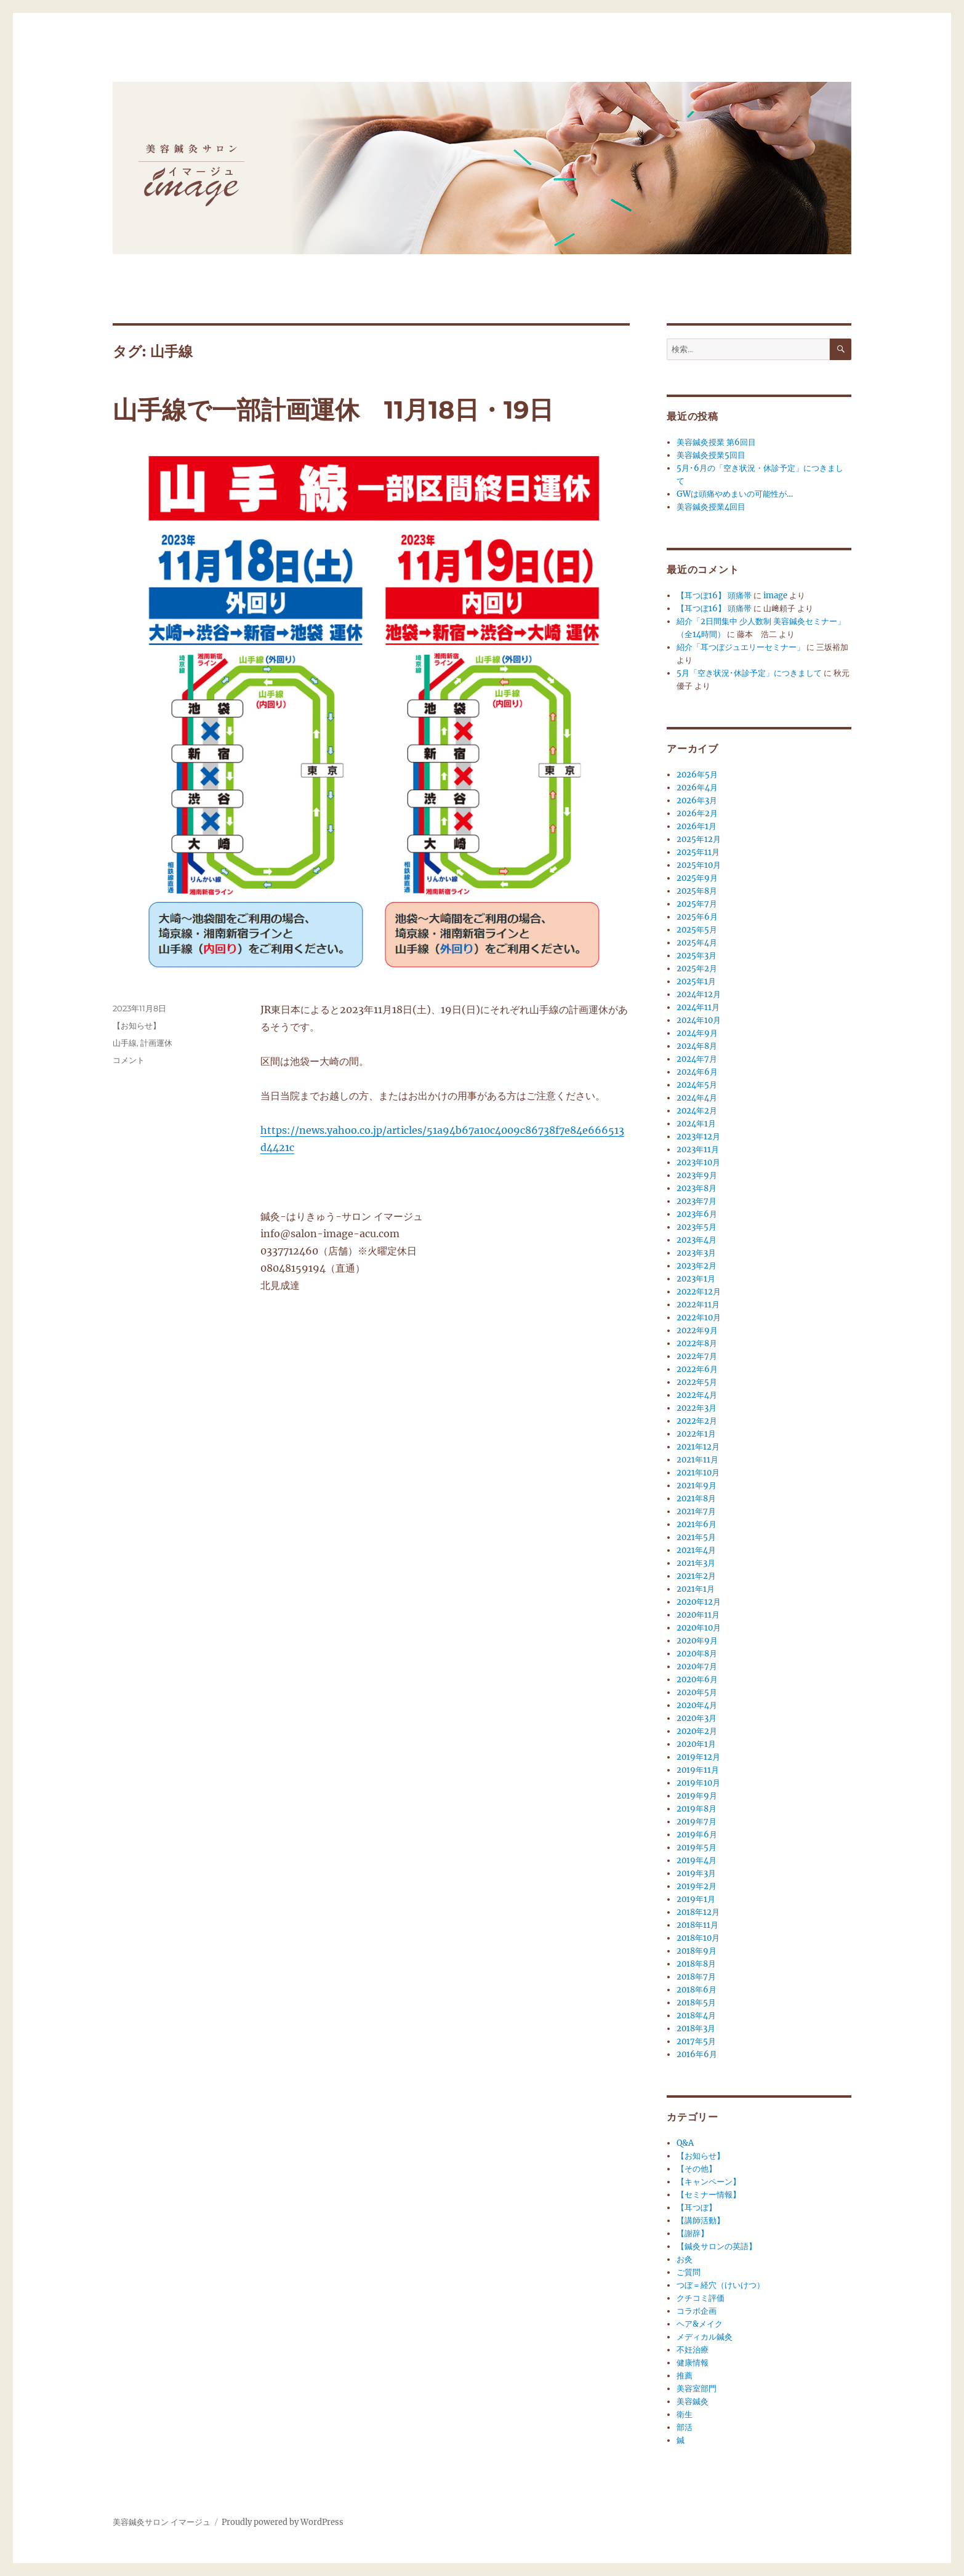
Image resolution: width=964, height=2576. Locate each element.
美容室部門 (697, 2388)
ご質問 (689, 2272)
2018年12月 (698, 1912)
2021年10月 (698, 1472)
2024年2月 (697, 1110)
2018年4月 (696, 2015)
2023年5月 (697, 1227)
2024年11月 (698, 1007)
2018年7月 (696, 1977)
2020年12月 (699, 1602)
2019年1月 (696, 1899)
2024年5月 (697, 1085)
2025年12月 (699, 839)
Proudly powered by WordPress (282, 2522)
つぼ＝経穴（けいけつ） (721, 2285)
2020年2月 (697, 1731)
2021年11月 (697, 1460)
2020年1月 (696, 1744)
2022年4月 (697, 1395)
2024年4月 (697, 1098)
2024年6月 (697, 1072)
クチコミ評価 (701, 2298)
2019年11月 (698, 1770)
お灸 (685, 2259)
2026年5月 (697, 774)
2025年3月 (697, 955)
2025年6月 (697, 917)
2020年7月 (697, 1666)
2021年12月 (698, 1447)
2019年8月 (697, 1809)
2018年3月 (696, 2028)
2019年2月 (697, 1886)
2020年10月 (699, 1628)
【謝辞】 (693, 2233)
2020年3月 (697, 1718)
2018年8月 (696, 1964)
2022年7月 (697, 1356)
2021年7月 (696, 1511)
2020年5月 (697, 1692)
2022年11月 (698, 1304)
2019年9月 (697, 1796)
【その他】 (697, 2169)
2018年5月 (696, 2002)
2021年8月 (696, 1498)
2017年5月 (696, 2041)
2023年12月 (698, 1136)
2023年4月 (697, 1240)
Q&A (685, 2143)
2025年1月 (696, 981)
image (775, 595)
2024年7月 (697, 1059)
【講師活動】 (701, 2220)
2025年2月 (697, 968)
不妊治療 (693, 2350)
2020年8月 (697, 1653)
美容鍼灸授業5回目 (711, 455)
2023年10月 (698, 1162)
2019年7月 (697, 1821)
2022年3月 (697, 1408)
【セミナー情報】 (709, 2194)
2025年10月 (699, 865)
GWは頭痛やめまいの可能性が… (735, 494)
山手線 (125, 1043)
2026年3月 (697, 800)
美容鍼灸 (693, 2401)
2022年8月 (697, 1343)
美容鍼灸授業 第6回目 (716, 442)
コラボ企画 (697, 2311)
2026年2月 (697, 813)
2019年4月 (697, 1860)
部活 (685, 2427)
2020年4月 (697, 1705)
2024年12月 (699, 994)
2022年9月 (697, 1330)
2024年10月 (699, 1020)
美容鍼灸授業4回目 (711, 507)
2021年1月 (696, 1589)
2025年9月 (697, 878)
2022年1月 (696, 1434)
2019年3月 (696, 1873)
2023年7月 (697, 1201)
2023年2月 (697, 1266)
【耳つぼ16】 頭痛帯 (714, 595)
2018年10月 (698, 1938)
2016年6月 (697, 2054)
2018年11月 (697, 1925)
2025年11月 (698, 852)
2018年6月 (697, 1989)
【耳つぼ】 (697, 2207)
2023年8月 (697, 1188)
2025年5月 (697, 930)
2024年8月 (697, 1046)
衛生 (685, 2414)
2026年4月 (697, 787)
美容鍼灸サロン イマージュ (162, 2522)
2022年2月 (697, 1421)
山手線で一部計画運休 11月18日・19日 (333, 410)
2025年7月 (697, 904)
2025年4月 (697, 942)
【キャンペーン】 (709, 2182)
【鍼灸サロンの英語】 (717, 2246)
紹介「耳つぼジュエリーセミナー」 (741, 647)
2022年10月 (699, 1317)
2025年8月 (697, 891)
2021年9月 (697, 1485)
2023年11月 (698, 1149)
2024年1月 (696, 1123)
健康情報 (693, 2362)
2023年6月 (697, 1214)
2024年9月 (697, 1033)
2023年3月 (696, 1253)
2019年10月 (698, 1783)
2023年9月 (697, 1175)
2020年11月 (698, 1615)
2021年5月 (696, 1537)
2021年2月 (696, 1576)
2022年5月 (697, 1382)
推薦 (685, 2375)
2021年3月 (696, 1563)
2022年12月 (699, 1291)
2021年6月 (697, 1524)
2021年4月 (696, 1550)
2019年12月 (698, 1757)
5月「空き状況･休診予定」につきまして (749, 673)
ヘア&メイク (700, 2324)
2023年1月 (696, 1279)
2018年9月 (697, 1951)
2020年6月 (697, 1679)
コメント (129, 1060)
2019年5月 (697, 1847)
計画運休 (156, 1043)
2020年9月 (697, 1640)
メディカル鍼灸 (705, 2337)
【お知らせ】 (137, 1025)
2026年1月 (697, 826)
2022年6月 (697, 1369)
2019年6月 (697, 1834)
